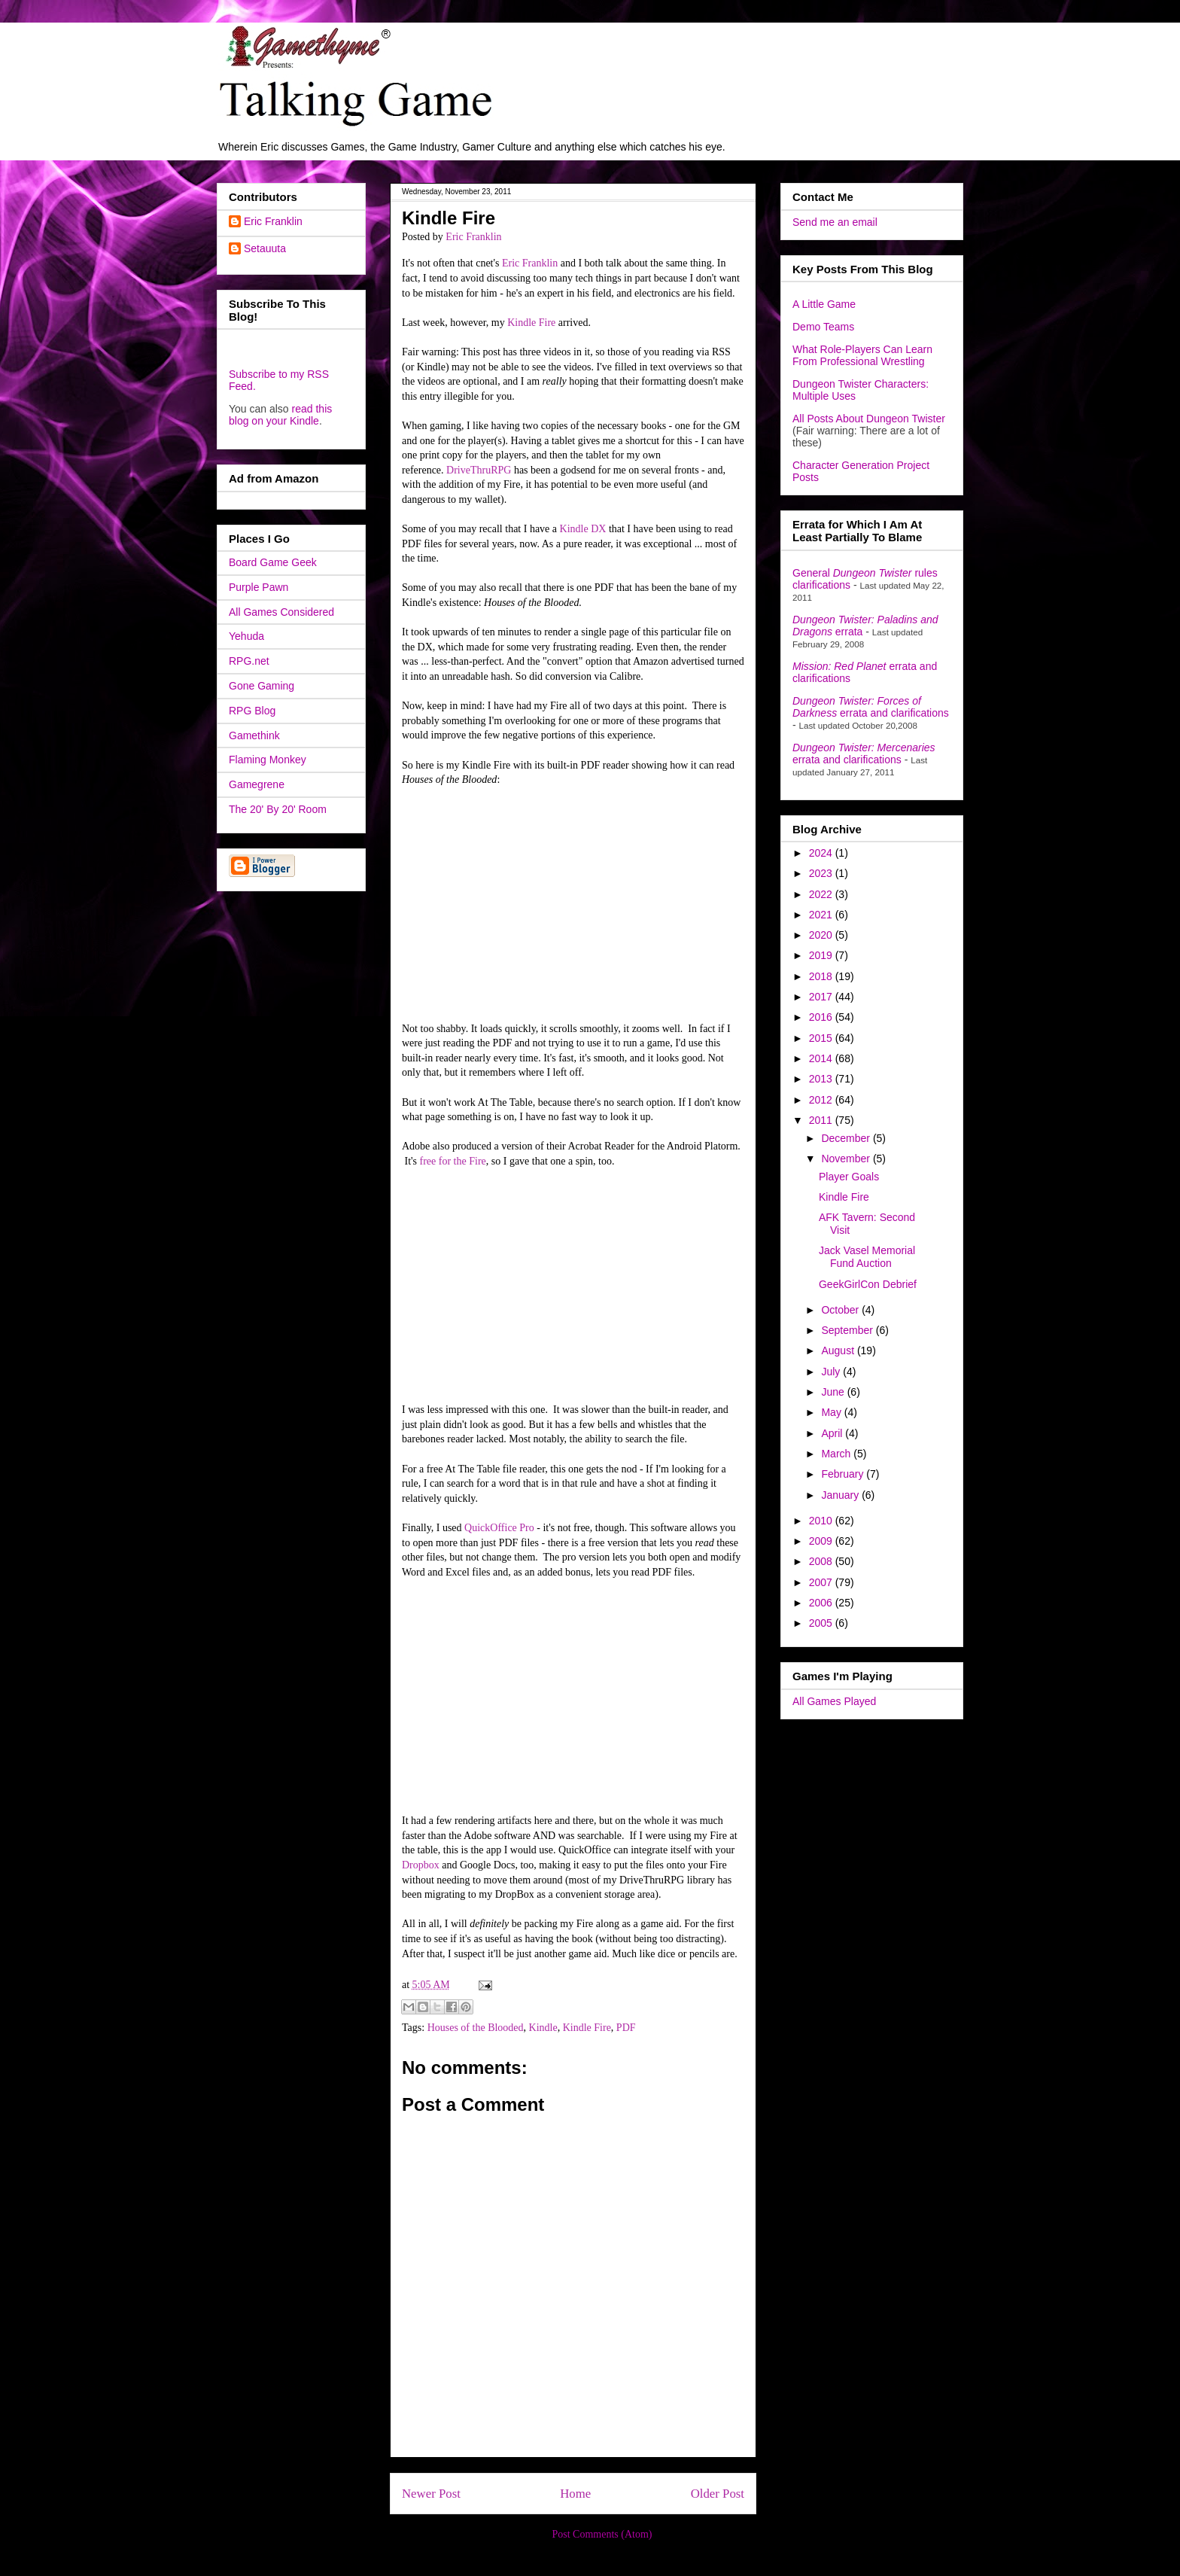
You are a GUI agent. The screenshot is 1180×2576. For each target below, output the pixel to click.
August (838, 1350)
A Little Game (824, 304)
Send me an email (834, 222)
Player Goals (849, 1177)
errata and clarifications (870, 707)
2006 (822, 1603)
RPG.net (249, 661)
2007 (822, 1582)
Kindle (543, 2027)
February (843, 1474)
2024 (822, 853)
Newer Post (431, 2493)
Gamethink (254, 735)
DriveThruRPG (478, 470)
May (832, 1412)
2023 (822, 873)
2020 (822, 935)
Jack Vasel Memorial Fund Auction (867, 1256)
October (841, 1310)
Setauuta (265, 248)
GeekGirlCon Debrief (868, 1284)
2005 (822, 1623)
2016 (822, 1017)
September (848, 1330)
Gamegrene (256, 784)
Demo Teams (823, 327)
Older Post (717, 2493)
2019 (822, 955)
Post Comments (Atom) (602, 2534)
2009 (822, 1541)
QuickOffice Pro (499, 1527)
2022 (822, 894)
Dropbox (420, 1865)
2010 (822, 1521)
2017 (822, 997)
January (841, 1495)
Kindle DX (583, 528)
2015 (822, 1038)
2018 (822, 976)
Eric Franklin (530, 263)
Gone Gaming (261, 686)
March (837, 1454)
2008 (822, 1561)
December (846, 1138)
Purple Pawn (258, 587)
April (833, 1433)
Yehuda (246, 636)
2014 (822, 1058)
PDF (626, 2027)
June (834, 1392)
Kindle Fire (531, 322)
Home (575, 2493)
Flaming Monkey (267, 760)
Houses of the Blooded (475, 2027)
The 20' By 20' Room (278, 809)
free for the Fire (451, 1161)
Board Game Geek (273, 562)
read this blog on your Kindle (280, 415)
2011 (822, 1120)
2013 (822, 1079)
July (832, 1372)
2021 (822, 915)
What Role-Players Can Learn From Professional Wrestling (862, 355)
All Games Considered (281, 612)
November (846, 1159)
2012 (822, 1100)
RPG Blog (252, 711)
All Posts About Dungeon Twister (868, 419)
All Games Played (834, 1701)
